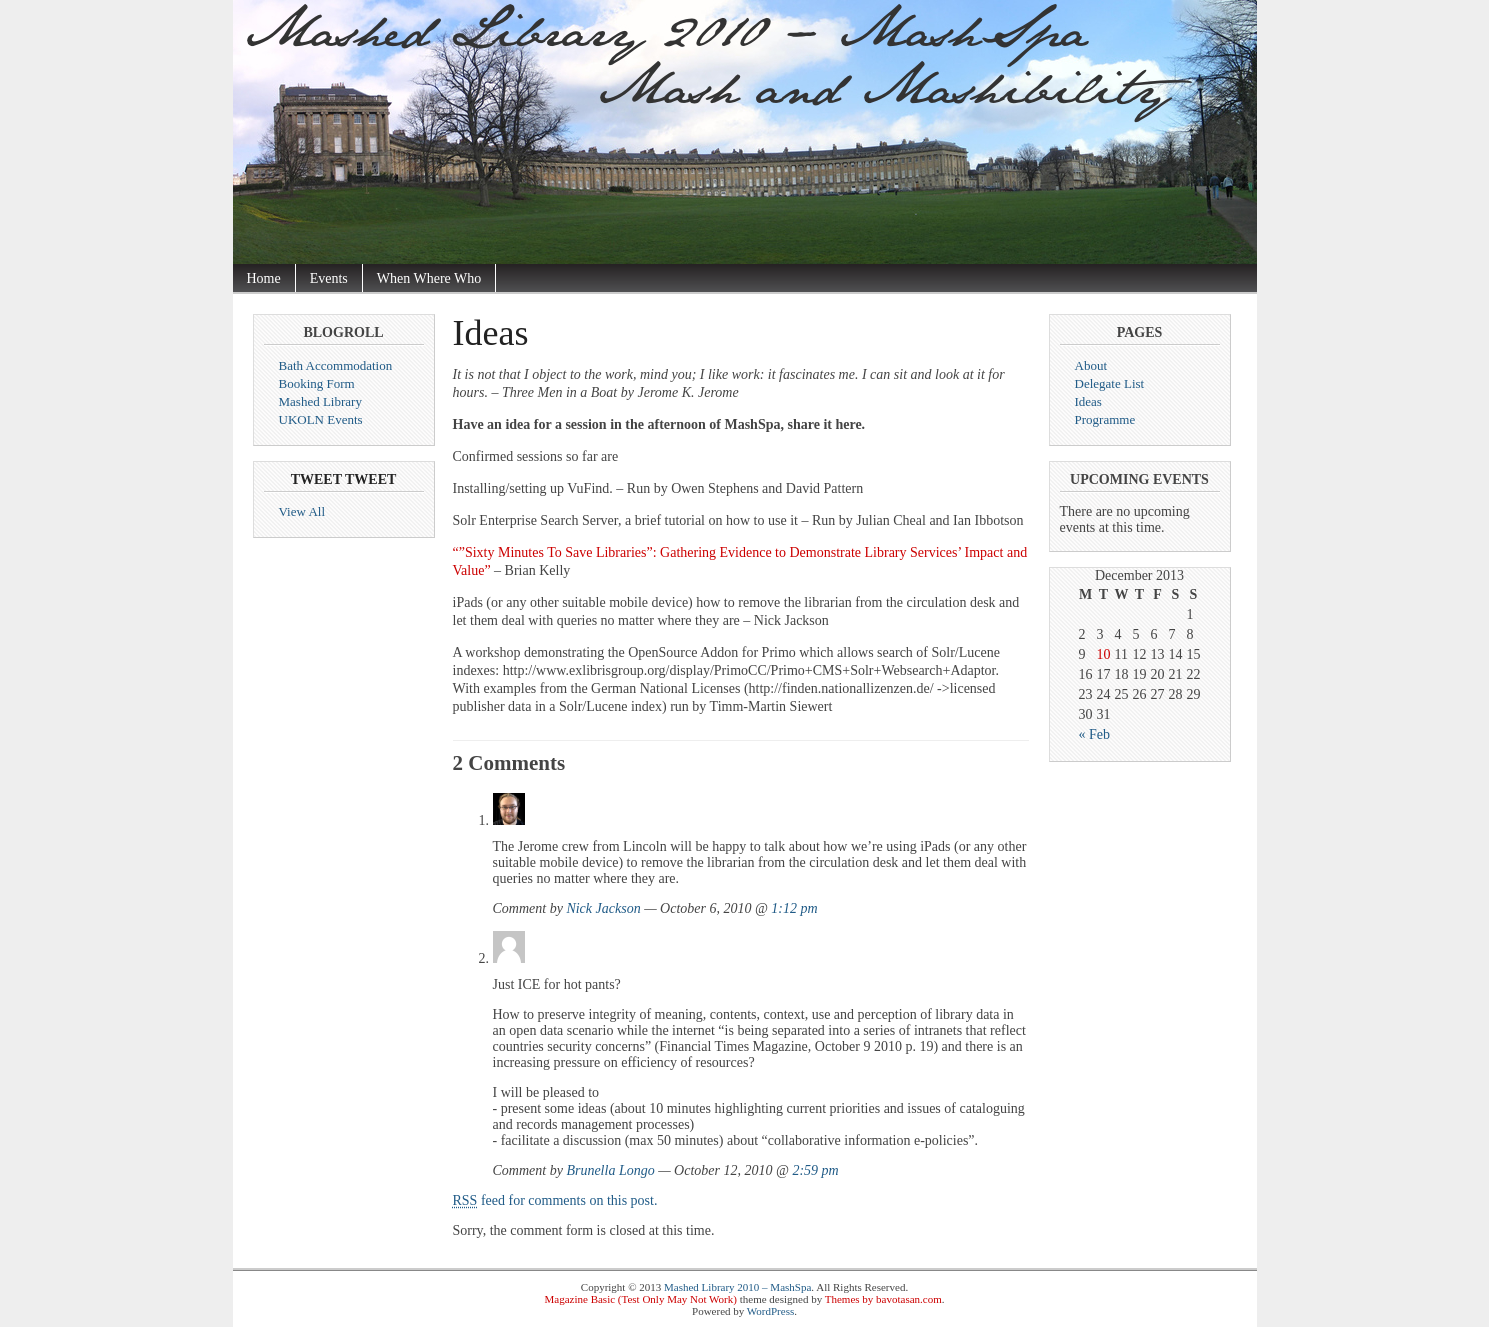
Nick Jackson (603, 908)
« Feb (1095, 734)
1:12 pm (794, 908)
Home (264, 278)
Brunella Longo (610, 1170)
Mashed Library (320, 401)
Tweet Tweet (344, 479)
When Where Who (429, 278)
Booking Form (317, 383)
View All (302, 511)
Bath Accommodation (336, 365)
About (1091, 365)
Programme (1105, 419)
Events (329, 278)
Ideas (1088, 401)
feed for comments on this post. (555, 1200)
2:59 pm (815, 1170)
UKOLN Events (321, 419)
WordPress (770, 1311)
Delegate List (1110, 383)
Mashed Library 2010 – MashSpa (737, 1287)
